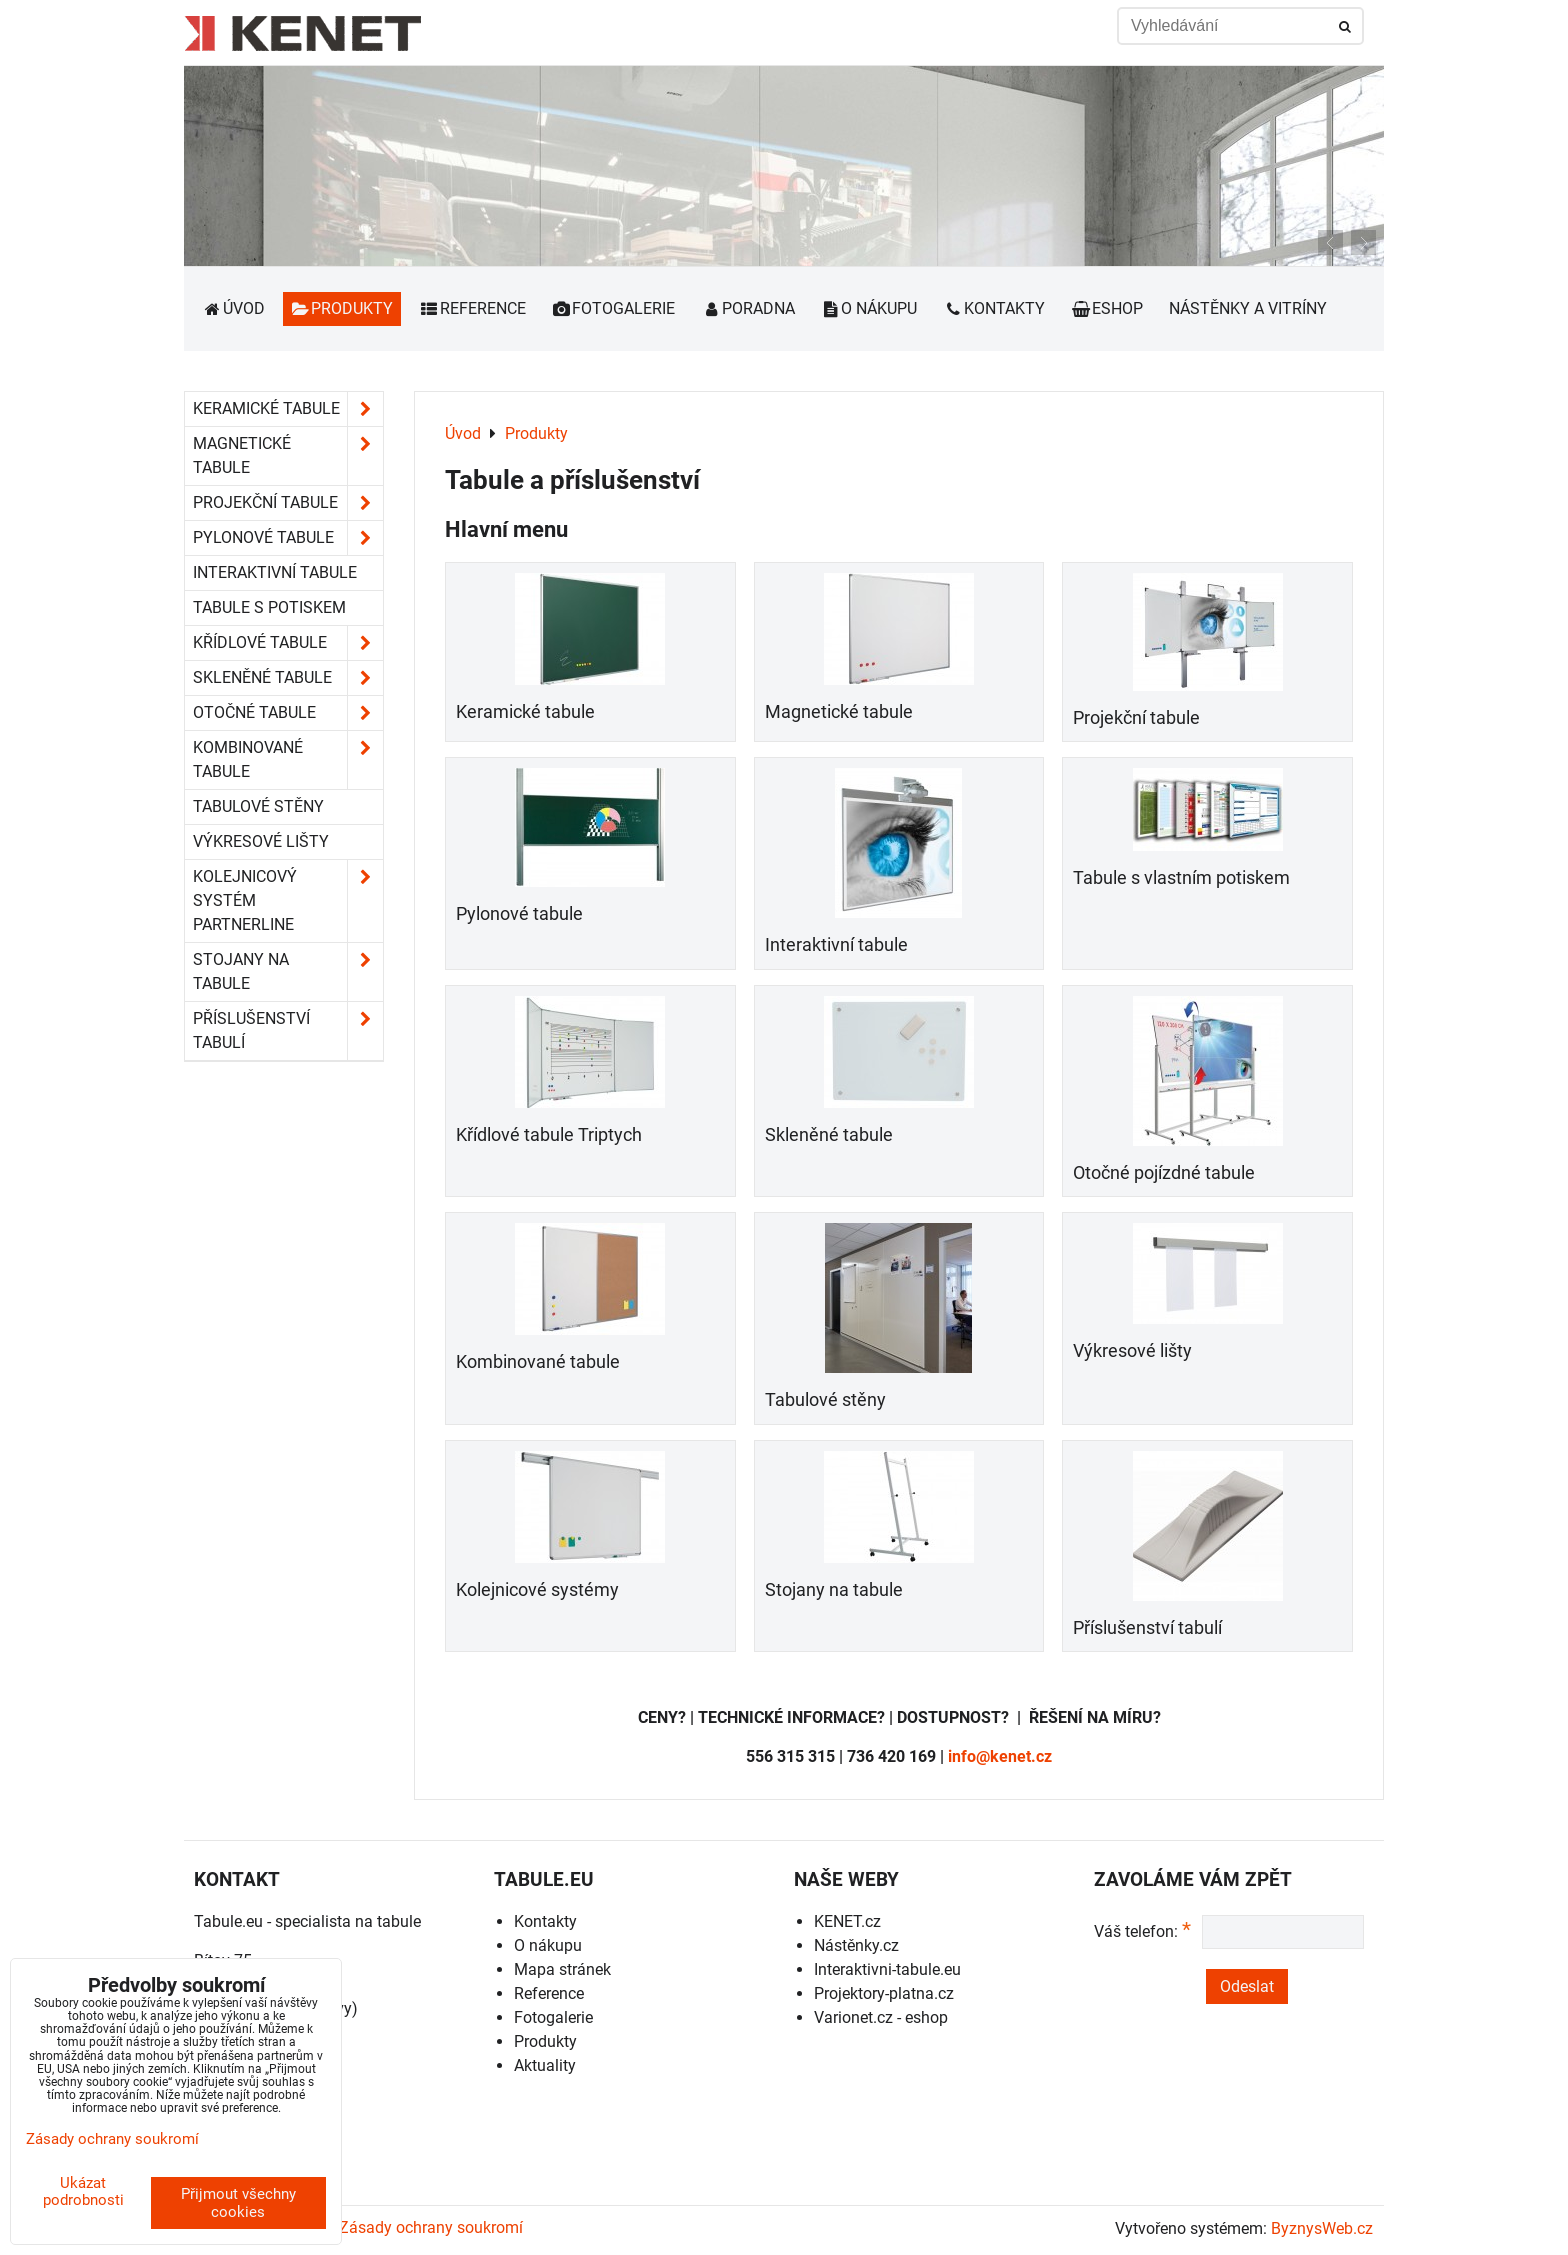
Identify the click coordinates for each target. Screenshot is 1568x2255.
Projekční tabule (1136, 718)
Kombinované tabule (538, 1362)
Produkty (342, 308)
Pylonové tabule (519, 914)
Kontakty (994, 308)
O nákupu (869, 308)
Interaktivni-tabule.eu (887, 1969)
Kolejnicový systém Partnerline (288, 901)
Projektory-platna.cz (884, 1993)
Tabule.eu (228, 1921)
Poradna (748, 308)
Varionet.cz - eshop (881, 2017)
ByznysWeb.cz (1322, 2228)
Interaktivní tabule (836, 945)
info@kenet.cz (1000, 1756)
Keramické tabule (525, 712)
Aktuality (545, 2065)
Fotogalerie (614, 308)
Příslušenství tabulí (1147, 1628)
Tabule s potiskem (269, 607)
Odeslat (1247, 1986)
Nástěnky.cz (856, 1945)
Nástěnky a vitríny (1248, 308)
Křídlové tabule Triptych (549, 1135)
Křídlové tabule (288, 643)
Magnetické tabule (839, 712)
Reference (472, 308)
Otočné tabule (288, 713)
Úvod (233, 308)
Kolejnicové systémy (537, 1590)
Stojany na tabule (834, 1590)
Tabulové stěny (825, 1400)
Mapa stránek (562, 1969)
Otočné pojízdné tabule (1164, 1173)
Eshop (1107, 308)
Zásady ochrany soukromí (431, 2227)
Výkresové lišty (1132, 1351)
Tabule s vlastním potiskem (1181, 878)
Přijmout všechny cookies (238, 2203)
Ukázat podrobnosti (83, 2191)
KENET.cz (847, 1921)
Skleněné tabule (829, 1135)
